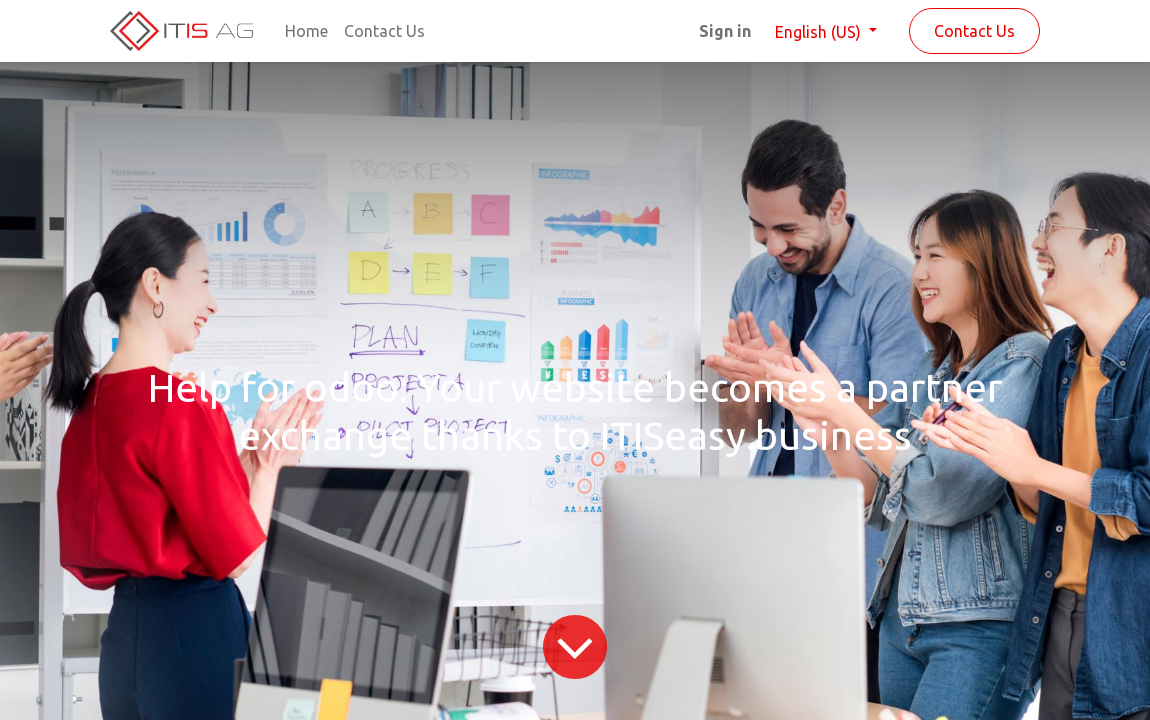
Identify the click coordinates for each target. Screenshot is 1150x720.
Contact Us (974, 31)
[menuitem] (306, 31)
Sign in (725, 31)
